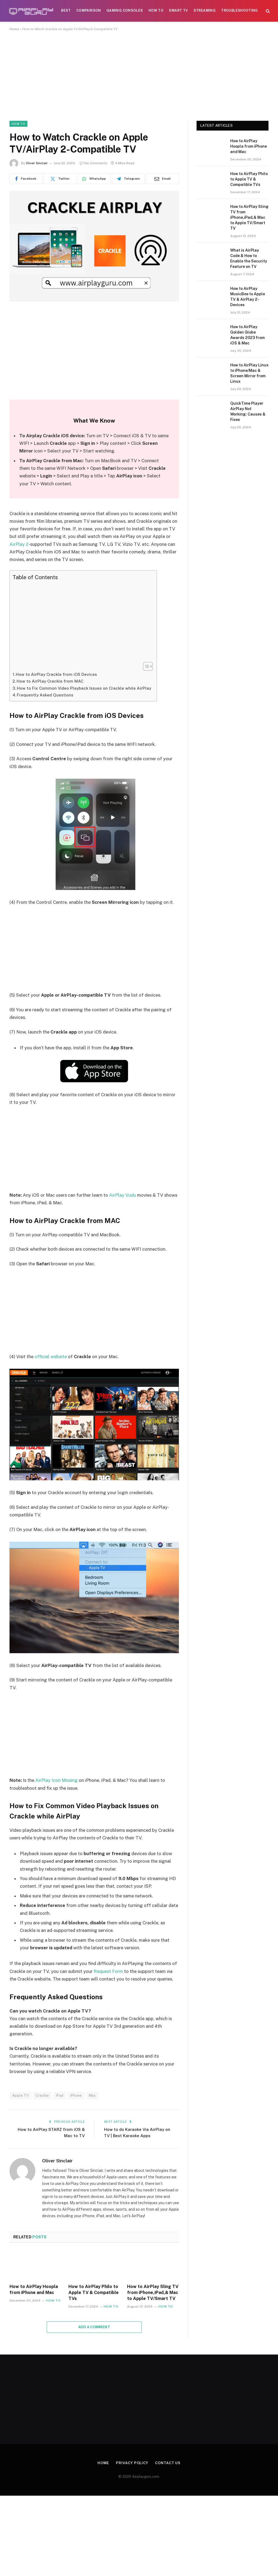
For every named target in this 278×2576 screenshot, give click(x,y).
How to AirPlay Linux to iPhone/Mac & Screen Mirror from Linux (249, 373)
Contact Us (168, 2463)
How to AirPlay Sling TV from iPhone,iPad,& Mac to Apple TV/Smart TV (152, 2292)
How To (156, 10)
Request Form (108, 1971)
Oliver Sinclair (37, 163)
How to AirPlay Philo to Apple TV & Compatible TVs (93, 2292)
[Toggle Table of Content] (145, 666)
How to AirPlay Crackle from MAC (50, 681)
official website (50, 1356)
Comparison (88, 10)
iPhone (76, 2095)
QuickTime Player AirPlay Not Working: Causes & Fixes (248, 411)
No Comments (93, 163)
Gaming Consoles (124, 10)
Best (66, 10)
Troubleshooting (239, 10)
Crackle (42, 2095)
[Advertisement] (139, 81)
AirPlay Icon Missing (56, 1780)
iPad (60, 2095)
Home (14, 29)
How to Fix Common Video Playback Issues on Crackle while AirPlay (84, 688)
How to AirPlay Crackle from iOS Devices (56, 674)
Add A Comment (94, 2327)
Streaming (205, 10)
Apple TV (20, 2095)
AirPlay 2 (19, 544)
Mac (92, 2095)
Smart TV (178, 10)
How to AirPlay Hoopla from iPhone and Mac (34, 2289)
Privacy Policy (132, 2463)
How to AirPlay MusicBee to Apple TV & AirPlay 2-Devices (247, 296)
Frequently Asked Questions (45, 695)
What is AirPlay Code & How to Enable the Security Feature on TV (248, 258)
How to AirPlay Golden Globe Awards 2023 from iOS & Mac (247, 335)
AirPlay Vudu (123, 1195)
